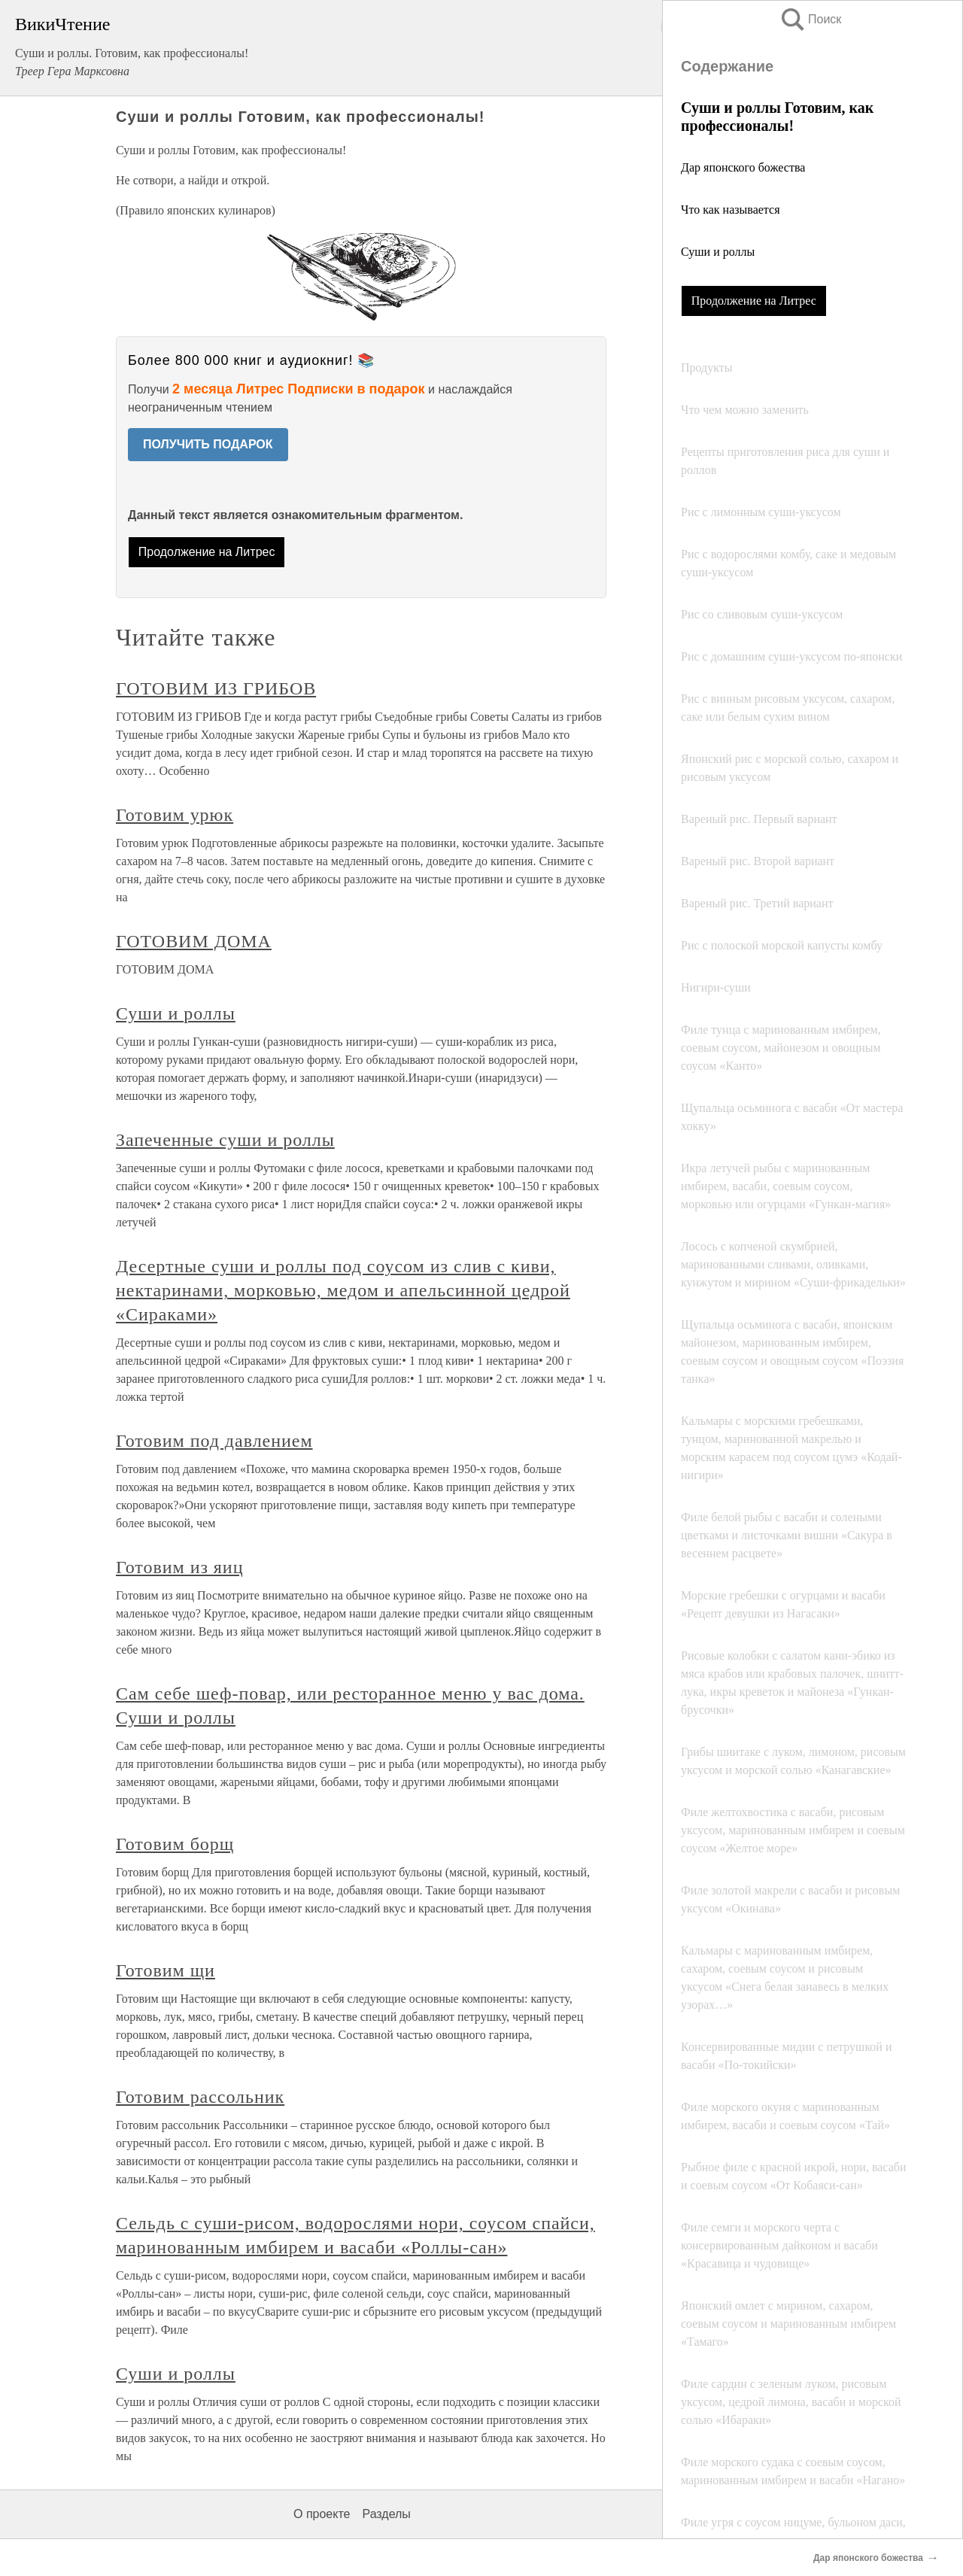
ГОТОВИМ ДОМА (194, 941)
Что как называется (730, 209)
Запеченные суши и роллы (225, 1140)
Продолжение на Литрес (753, 300)
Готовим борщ (175, 1844)
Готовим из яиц (179, 1567)
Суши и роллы (718, 251)
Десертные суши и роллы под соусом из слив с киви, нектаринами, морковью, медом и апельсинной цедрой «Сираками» (343, 1290)
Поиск (810, 19)
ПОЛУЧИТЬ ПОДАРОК (208, 444)
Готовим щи (165, 1970)
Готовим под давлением (214, 1441)
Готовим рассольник (200, 2097)
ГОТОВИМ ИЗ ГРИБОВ (216, 688)
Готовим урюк (174, 815)
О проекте (321, 2514)
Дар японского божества (743, 167)
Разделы (386, 2514)
